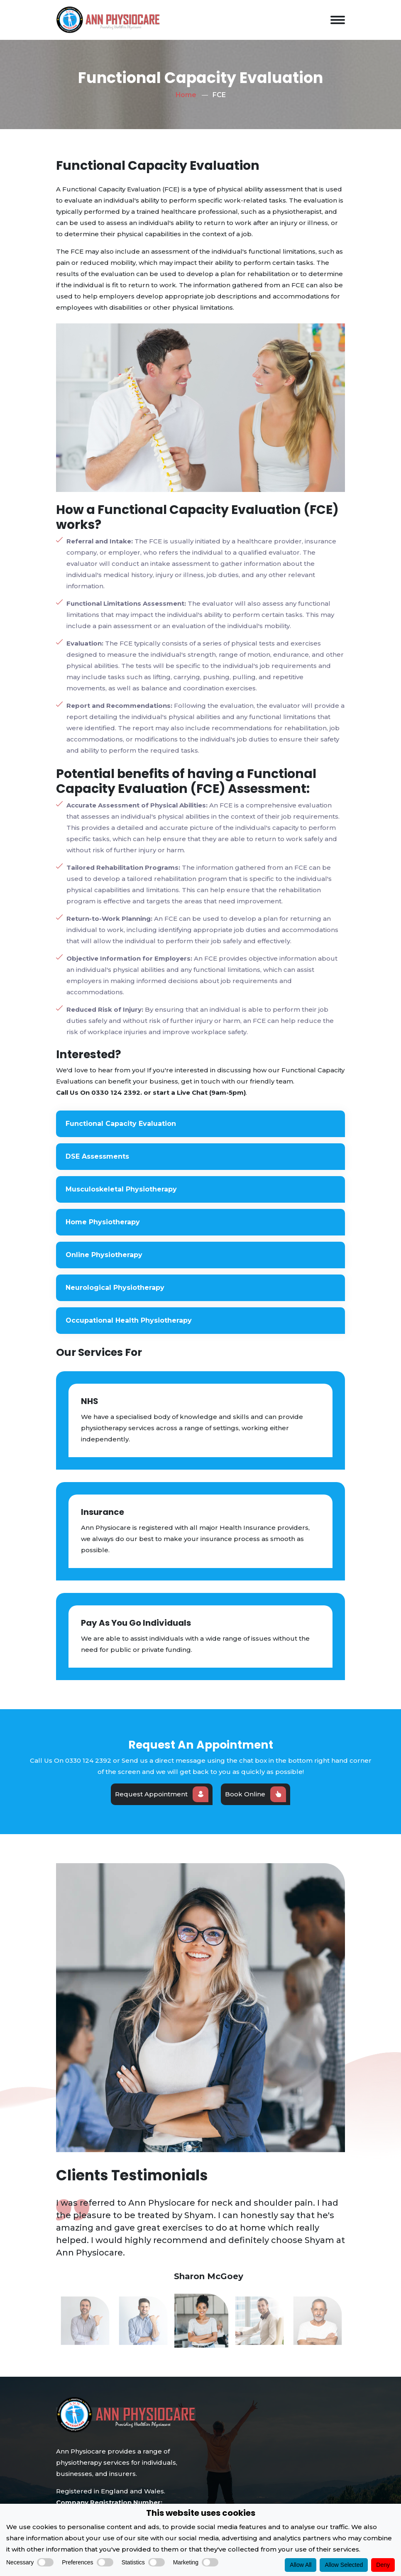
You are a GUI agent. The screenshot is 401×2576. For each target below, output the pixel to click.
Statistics (143, 2562)
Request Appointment (161, 1794)
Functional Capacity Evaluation (123, 1124)
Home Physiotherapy (105, 1222)
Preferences (87, 2562)
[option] (200, 2227)
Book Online (255, 1794)
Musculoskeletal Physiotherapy (124, 1189)
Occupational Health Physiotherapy (131, 1320)
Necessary (30, 2562)
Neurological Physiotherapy (117, 1288)
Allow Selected (344, 2564)
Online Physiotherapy (106, 1255)
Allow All (300, 2564)
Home (185, 95)
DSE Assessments (100, 1156)
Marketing (195, 2562)
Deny (383, 2564)
